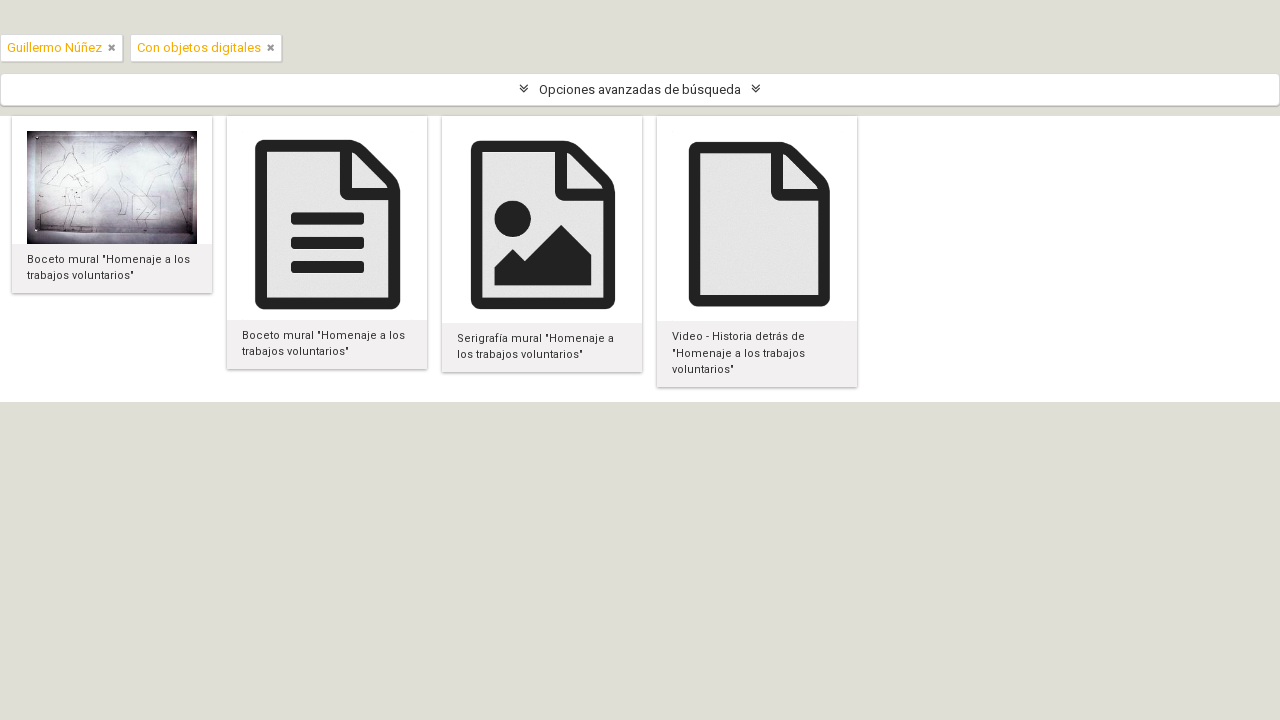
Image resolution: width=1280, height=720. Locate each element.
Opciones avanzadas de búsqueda (640, 89)
